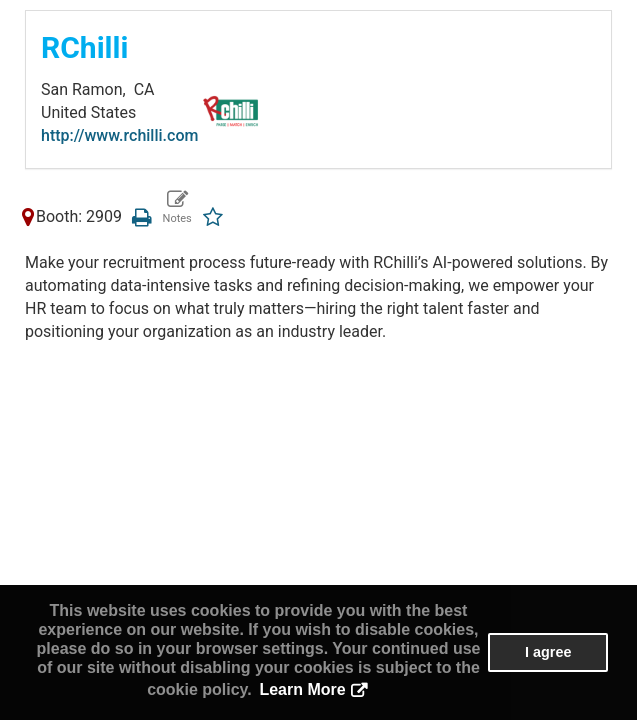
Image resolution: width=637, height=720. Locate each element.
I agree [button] (548, 652)
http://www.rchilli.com (119, 135)
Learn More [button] (302, 689)
